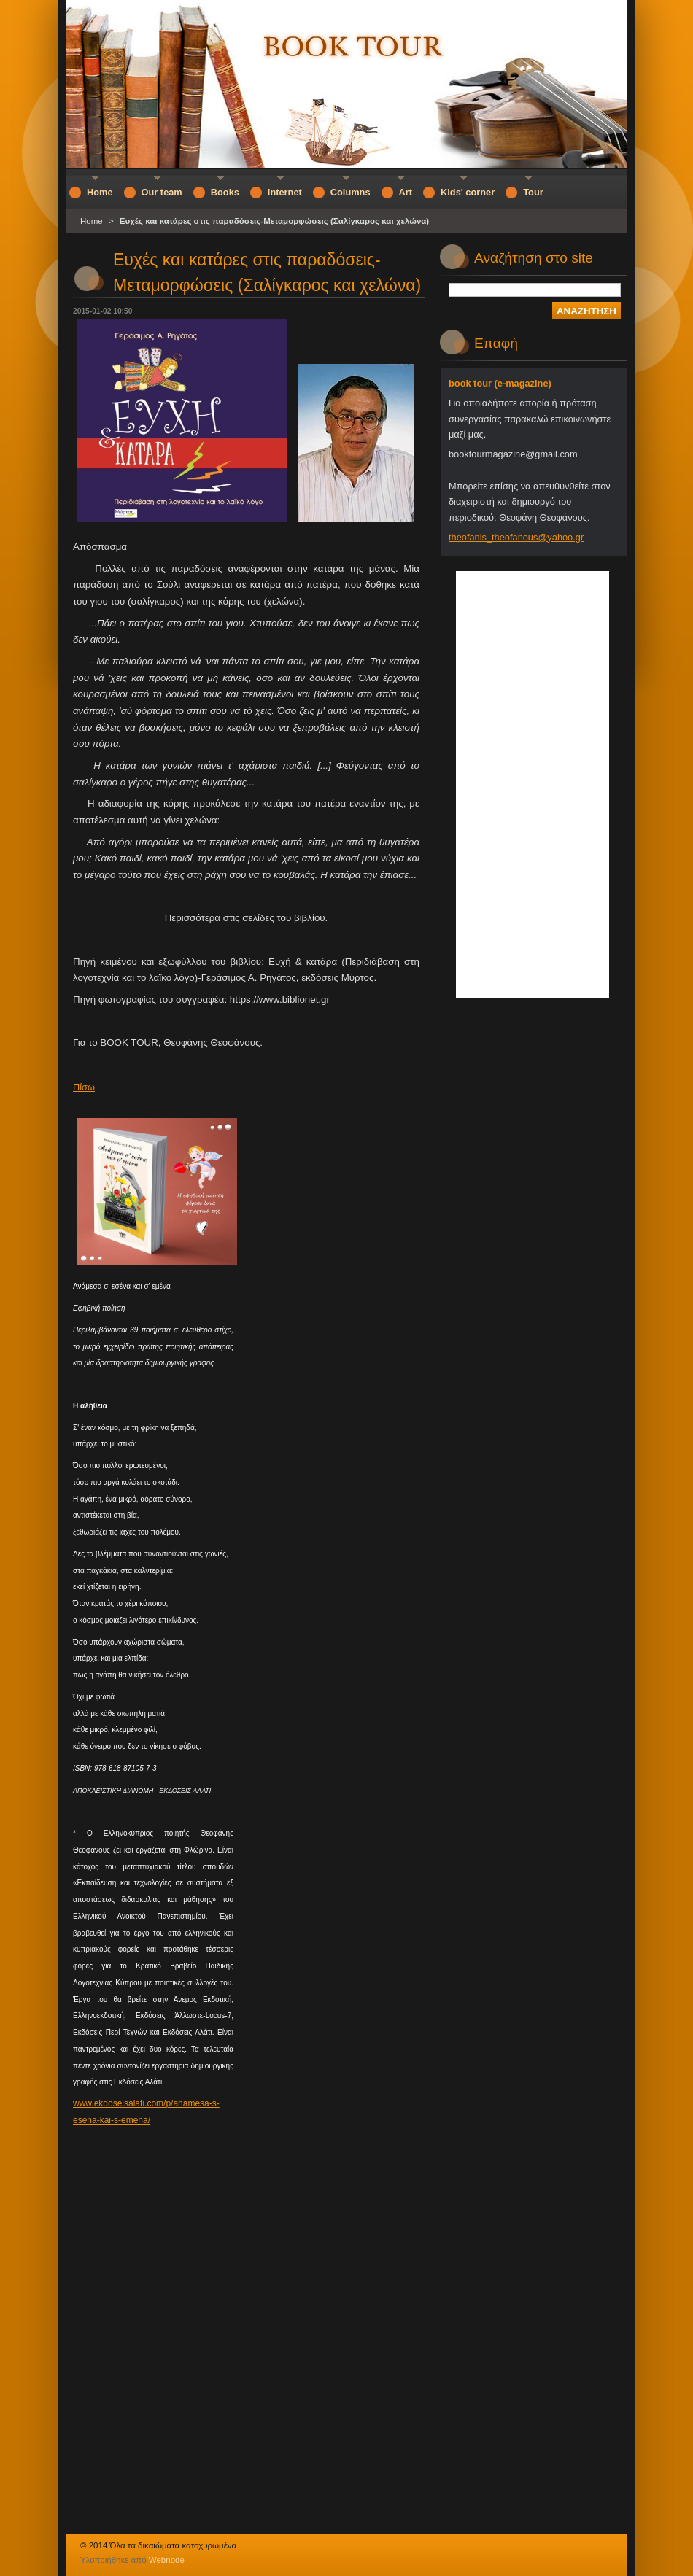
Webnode (167, 2560)
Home (92, 221)
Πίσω (84, 1087)
